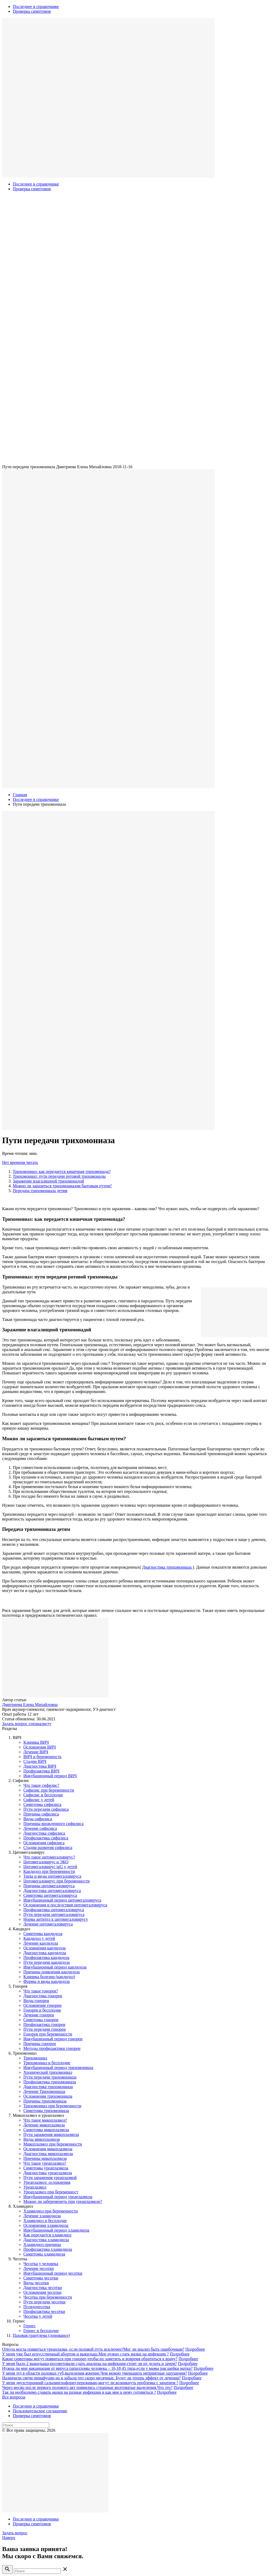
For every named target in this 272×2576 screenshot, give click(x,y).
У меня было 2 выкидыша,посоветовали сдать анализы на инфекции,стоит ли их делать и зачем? (89, 2363)
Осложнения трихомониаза (47, 2096)
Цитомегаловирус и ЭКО (46, 1862)
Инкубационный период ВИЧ (50, 1775)
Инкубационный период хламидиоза (56, 2230)
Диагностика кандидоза (44, 1952)
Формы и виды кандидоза (46, 1981)
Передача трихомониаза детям (40, 1190)
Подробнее (195, 2349)
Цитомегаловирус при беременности (56, 1881)
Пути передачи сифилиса (46, 1809)
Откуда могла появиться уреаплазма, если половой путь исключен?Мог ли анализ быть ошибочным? (93, 2349)
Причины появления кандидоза (51, 1972)
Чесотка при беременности (47, 2297)
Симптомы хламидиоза (44, 2254)
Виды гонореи (36, 2000)
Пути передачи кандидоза (46, 1962)
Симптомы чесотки (40, 2278)
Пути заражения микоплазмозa (51, 2134)
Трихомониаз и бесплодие (46, 2062)
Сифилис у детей (38, 1799)
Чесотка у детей (37, 2316)
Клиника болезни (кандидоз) (49, 1976)
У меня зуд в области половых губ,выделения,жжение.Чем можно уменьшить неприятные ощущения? (94, 2373)
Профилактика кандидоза (46, 1957)
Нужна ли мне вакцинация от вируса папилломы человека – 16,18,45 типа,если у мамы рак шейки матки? (97, 2368)
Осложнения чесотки (42, 2292)
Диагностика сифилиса (44, 1833)
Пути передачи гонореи (44, 2029)
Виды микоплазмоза (41, 2139)
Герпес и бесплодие (41, 2330)
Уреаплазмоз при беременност (50, 2192)
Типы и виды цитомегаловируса (52, 1876)
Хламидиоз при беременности (50, 2211)
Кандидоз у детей (39, 1938)
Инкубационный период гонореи (53, 2039)
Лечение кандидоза (40, 1943)
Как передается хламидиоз (47, 2235)
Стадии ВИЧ (34, 1761)
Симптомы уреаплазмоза (45, 2168)
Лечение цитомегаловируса (48, 1924)
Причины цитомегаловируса (49, 1886)
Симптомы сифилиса (42, 1804)
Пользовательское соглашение (40, 2411)
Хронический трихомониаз (47, 2072)
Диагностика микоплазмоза (48, 2153)
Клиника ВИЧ (36, 1742)
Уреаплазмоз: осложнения (46, 2182)
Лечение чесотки (38, 2268)
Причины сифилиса (41, 1814)
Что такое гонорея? (40, 1991)
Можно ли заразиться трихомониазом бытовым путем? (62, 1186)
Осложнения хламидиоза (45, 2225)
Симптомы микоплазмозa (46, 2129)
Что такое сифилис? (41, 1785)
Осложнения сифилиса (44, 1842)
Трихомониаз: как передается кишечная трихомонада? (61, 1171)
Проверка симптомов (32, 11)
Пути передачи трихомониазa (49, 2077)
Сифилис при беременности (48, 1790)
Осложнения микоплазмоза (47, 2149)
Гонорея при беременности (47, 2034)
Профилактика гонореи (44, 2024)
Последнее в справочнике (36, 6)
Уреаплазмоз (34, 2187)
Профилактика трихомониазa (49, 2082)
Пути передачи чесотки (44, 2302)
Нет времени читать (20, 1162)
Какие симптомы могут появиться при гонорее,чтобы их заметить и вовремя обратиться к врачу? (89, 2359)
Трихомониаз (35, 2058)
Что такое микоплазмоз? (45, 2120)
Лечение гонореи (38, 2015)
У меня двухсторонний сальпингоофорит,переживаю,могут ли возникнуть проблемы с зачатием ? (90, 2382)
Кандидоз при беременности (49, 1871)
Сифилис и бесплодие (43, 1795)
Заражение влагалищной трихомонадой (48, 1181)
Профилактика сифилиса (45, 1838)
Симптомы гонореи (40, 2019)
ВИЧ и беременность (42, 1756)
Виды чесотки (36, 2283)
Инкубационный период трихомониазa (58, 2067)
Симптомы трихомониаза (46, 2110)
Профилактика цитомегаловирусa (53, 1909)
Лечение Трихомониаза (44, 2091)
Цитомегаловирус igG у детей (50, 1866)
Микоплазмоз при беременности (52, 2144)
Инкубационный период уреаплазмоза (57, 2196)
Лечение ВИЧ (35, 1752)
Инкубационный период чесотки (52, 2273)
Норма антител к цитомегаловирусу (55, 1919)
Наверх (8, 2537)
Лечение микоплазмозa (44, 2125)
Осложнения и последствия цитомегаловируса (65, 1905)
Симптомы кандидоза (42, 1933)
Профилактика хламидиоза (47, 2249)
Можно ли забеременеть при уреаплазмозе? (62, 2201)
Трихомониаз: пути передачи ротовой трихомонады (59, 1176)
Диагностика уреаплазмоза (47, 2172)
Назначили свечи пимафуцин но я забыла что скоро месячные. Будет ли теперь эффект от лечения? (91, 2378)
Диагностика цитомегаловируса (52, 1890)
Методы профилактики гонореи (51, 2048)
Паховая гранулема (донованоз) (41, 2335)
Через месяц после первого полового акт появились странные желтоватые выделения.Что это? (87, 2387)
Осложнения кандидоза (44, 1948)
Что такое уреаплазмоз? (44, 2163)
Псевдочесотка (36, 2306)
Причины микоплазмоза (45, 2158)
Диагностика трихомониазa (167, 1567)
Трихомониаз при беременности (52, 2106)
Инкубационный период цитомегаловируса (62, 1900)
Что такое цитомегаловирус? (49, 1857)
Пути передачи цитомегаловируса (53, 1914)
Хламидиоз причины (42, 2244)
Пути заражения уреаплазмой (50, 2177)
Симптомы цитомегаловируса (50, 1895)
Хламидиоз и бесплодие (45, 2220)
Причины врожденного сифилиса (53, 1823)
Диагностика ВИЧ (39, 1766)
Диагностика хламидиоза (46, 2239)
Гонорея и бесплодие (42, 2010)
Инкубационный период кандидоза (55, 1967)
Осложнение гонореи (42, 2005)
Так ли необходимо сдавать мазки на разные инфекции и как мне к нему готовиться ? (79, 2392)
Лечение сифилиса (40, 1828)
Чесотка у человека (40, 2263)
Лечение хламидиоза (42, 2216)
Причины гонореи (39, 2043)
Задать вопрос (15, 2533)
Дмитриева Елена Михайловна (30, 1704)
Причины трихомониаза (45, 2101)
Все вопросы (13, 2397)
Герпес (29, 2326)
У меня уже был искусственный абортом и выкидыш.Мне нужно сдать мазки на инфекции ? (85, 2354)
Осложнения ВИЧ (39, 1747)
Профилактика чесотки (44, 2311)
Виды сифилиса (37, 1819)
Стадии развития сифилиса (47, 1847)
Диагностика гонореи (42, 1996)
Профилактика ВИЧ (41, 1771)
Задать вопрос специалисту (26, 1723)
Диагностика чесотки (42, 2287)
